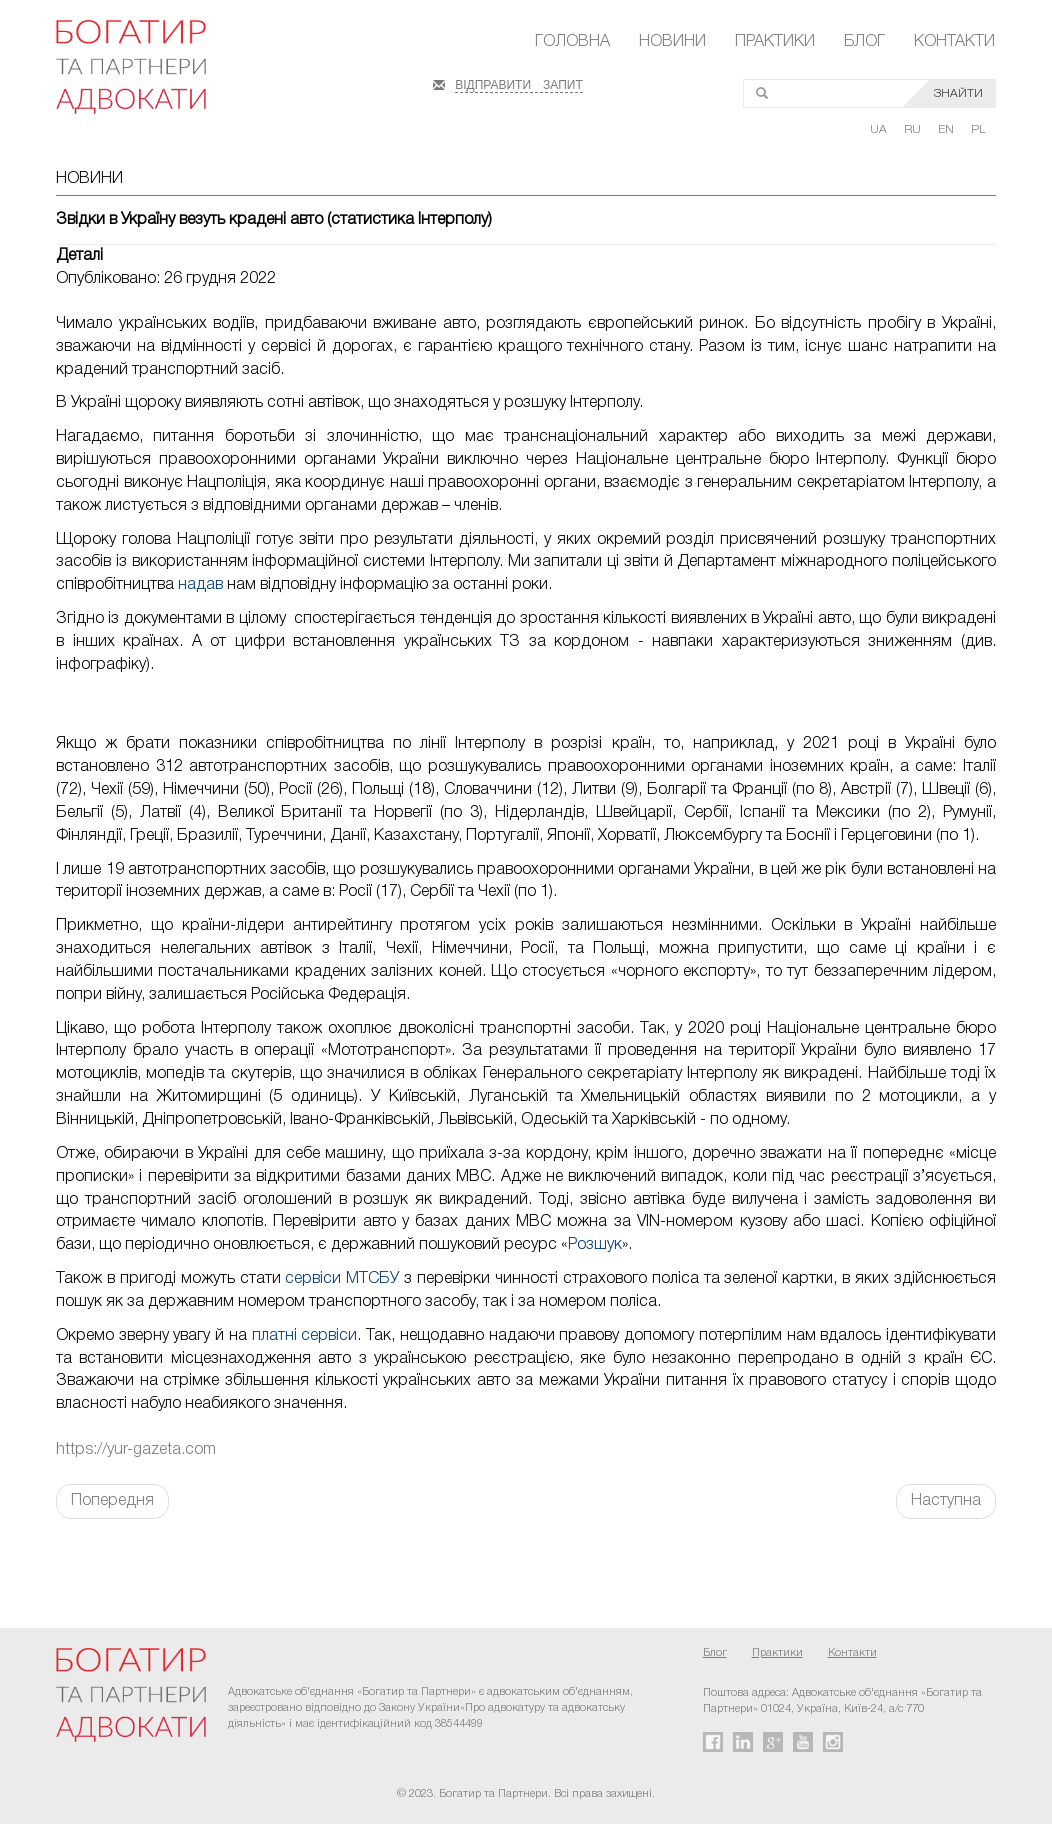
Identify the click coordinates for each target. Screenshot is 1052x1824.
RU (914, 129)
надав (202, 585)
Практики (775, 42)
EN (947, 129)
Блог (864, 42)
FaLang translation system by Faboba (63, 1554)
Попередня (112, 1501)
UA (880, 129)
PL (978, 129)
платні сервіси (305, 1336)
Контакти (954, 42)
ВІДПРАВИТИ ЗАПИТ (519, 83)
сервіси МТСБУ (342, 1279)
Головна (572, 42)
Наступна (946, 1501)
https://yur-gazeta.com (136, 1450)
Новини (672, 42)
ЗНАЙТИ (958, 93)
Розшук (595, 1245)
